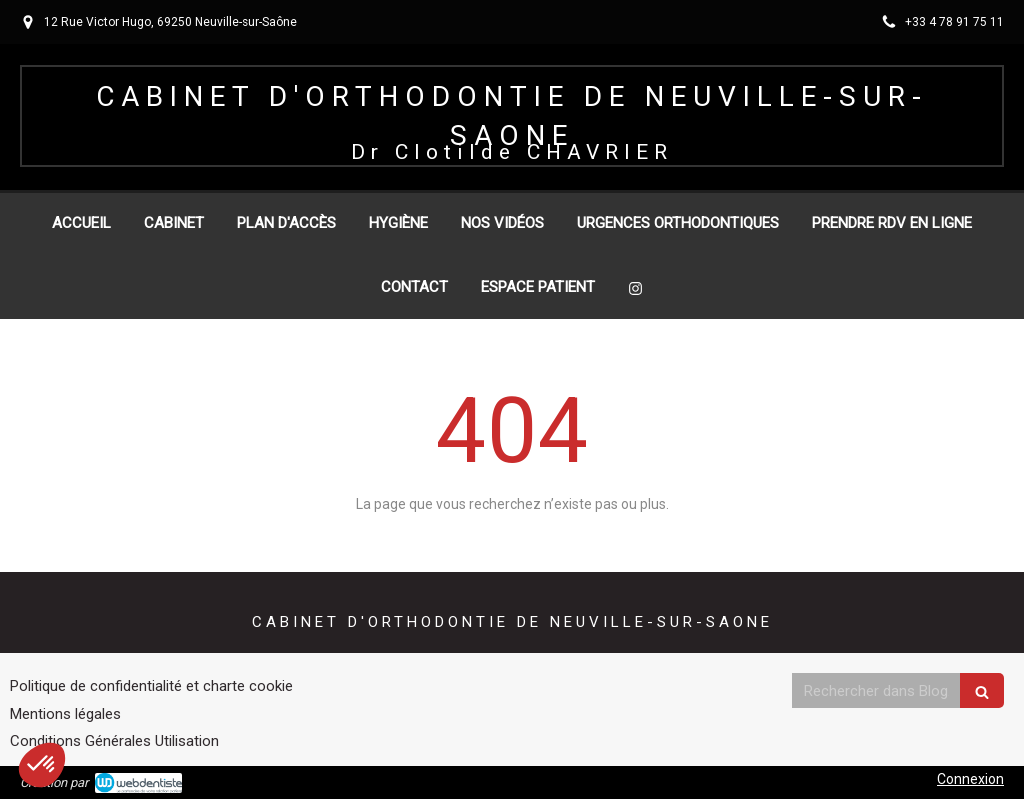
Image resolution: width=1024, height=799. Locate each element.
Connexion (970, 779)
